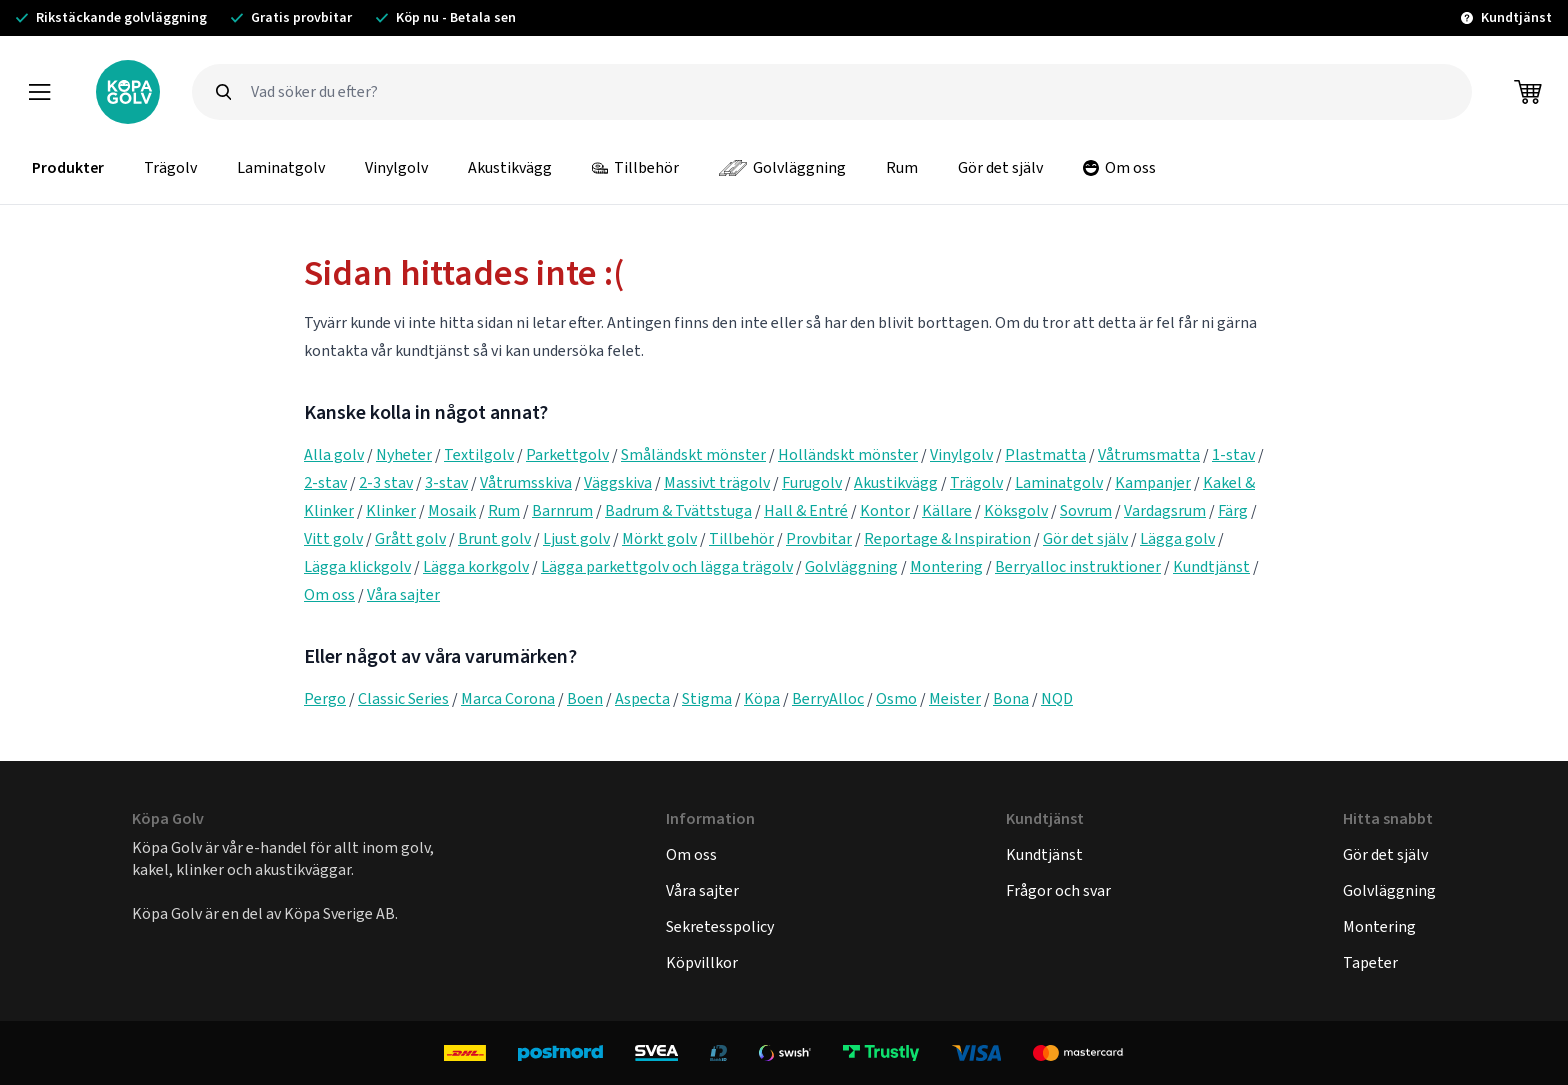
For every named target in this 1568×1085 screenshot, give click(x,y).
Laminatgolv (281, 167)
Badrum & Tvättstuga (678, 510)
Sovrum (1086, 510)
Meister (955, 698)
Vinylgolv (396, 167)
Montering (946, 566)
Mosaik (452, 510)
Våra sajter (403, 594)
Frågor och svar (1058, 890)
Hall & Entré (806, 510)
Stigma (707, 698)
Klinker (391, 510)
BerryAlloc (828, 698)
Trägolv (170, 167)
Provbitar (819, 538)
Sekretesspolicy (720, 926)
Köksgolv (1016, 510)
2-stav (325, 482)
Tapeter (1370, 962)
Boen (585, 698)
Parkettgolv (567, 454)
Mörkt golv (659, 538)
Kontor (885, 510)
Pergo (325, 698)
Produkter (68, 167)
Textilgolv (479, 454)
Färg (1233, 510)
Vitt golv (333, 538)
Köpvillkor (702, 962)
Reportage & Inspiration (947, 538)
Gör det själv (1000, 167)
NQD (1057, 698)
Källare (947, 510)
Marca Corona (508, 698)
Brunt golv (494, 538)
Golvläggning (782, 167)
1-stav (1233, 454)
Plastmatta (1045, 454)
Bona (1011, 698)
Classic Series (403, 698)
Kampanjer (1153, 482)
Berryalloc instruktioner (1078, 566)
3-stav (446, 482)
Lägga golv (1177, 538)
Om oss (1119, 167)
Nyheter (404, 454)
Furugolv (812, 482)
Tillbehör (635, 167)
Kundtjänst (1211, 566)
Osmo (896, 698)
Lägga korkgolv (476, 566)
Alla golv (334, 454)
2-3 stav (386, 482)
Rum (902, 167)
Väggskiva (618, 482)
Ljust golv (576, 538)
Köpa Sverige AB (339, 913)
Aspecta (642, 698)
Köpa (762, 698)
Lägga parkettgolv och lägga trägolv (667, 566)
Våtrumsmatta (1149, 454)
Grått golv (410, 538)
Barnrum (562, 510)
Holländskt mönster (848, 454)
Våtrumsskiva (526, 482)
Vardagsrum (1165, 510)
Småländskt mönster (693, 454)
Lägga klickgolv (357, 566)
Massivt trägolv (717, 482)
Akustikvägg (510, 167)
